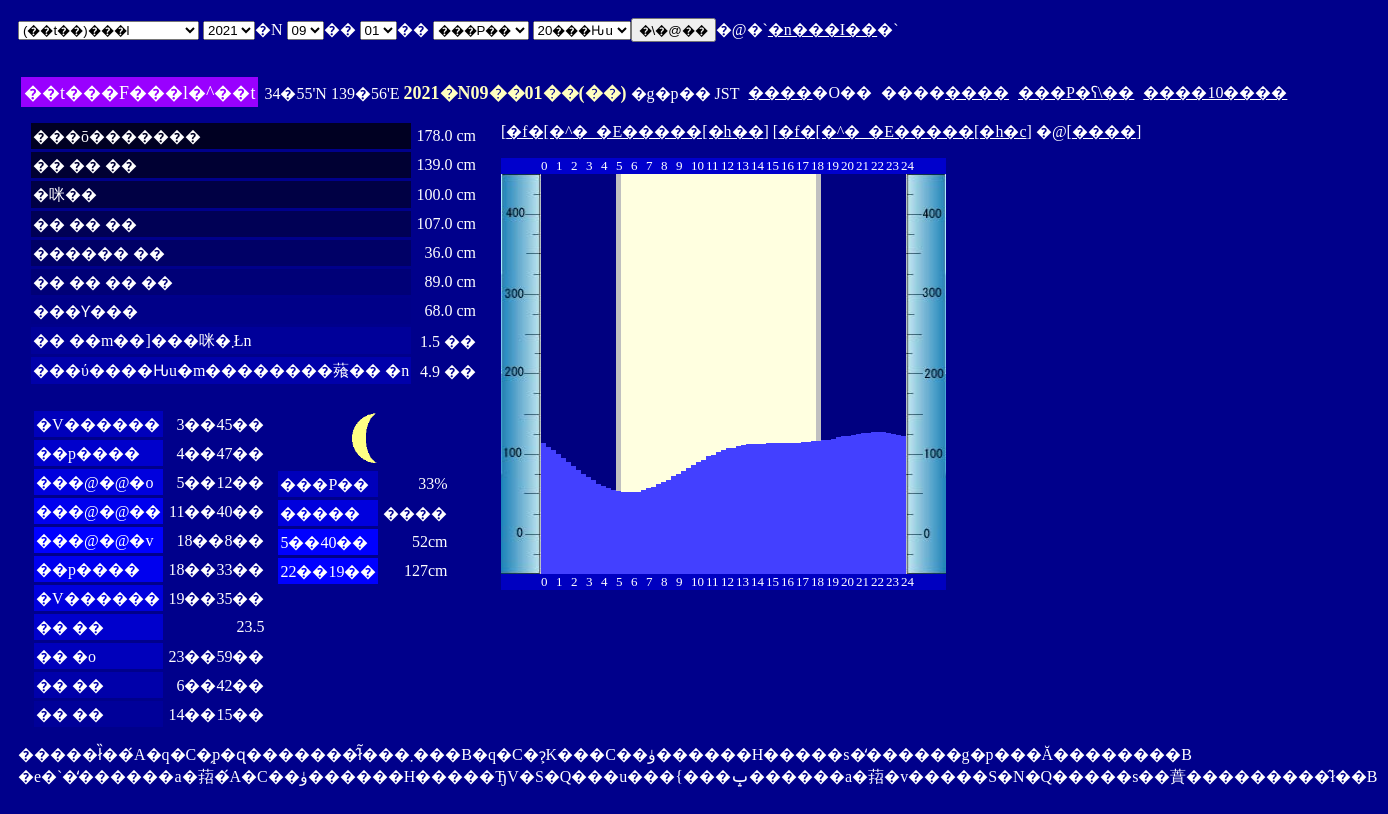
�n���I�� (822, 29)
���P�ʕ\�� (1076, 92)
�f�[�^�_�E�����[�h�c (902, 131)
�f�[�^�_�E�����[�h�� (634, 131)
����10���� (1215, 92)
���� (780, 92)
